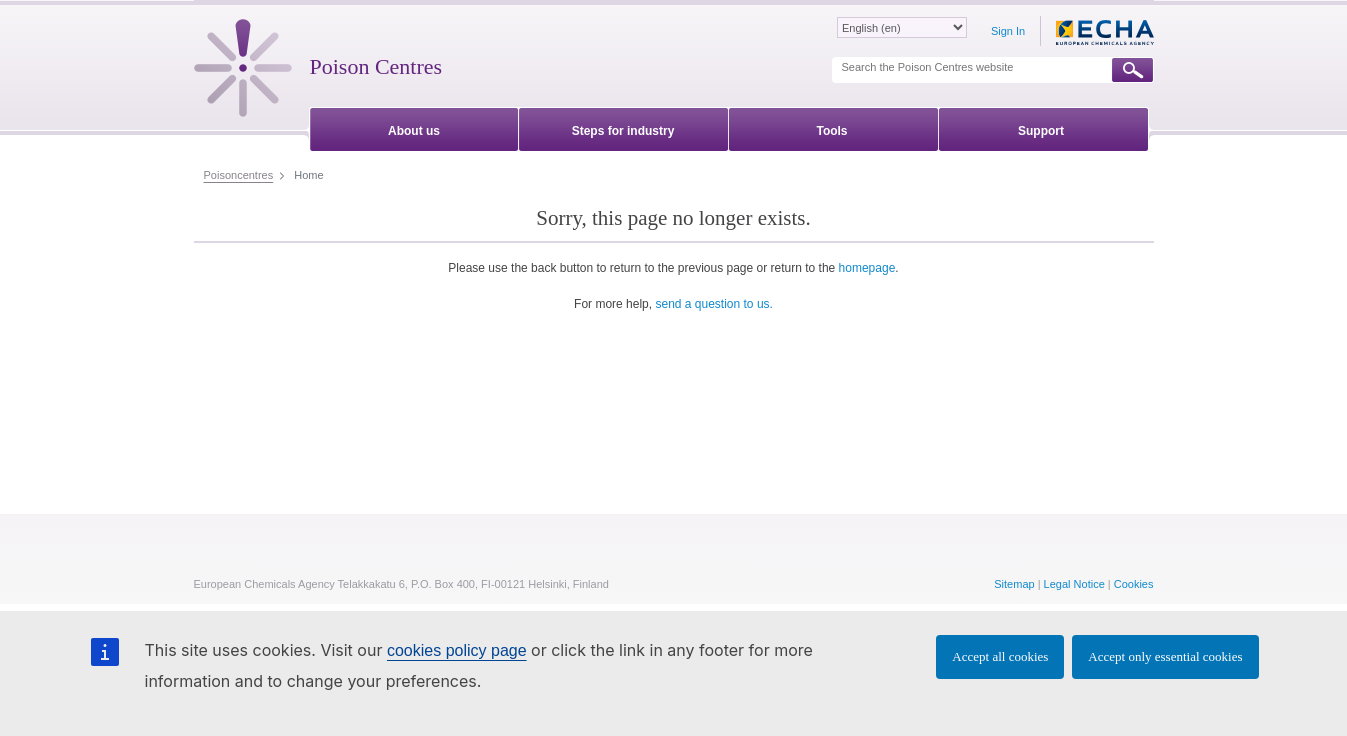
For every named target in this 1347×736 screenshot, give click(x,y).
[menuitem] (414, 127)
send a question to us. (713, 304)
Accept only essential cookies (1165, 656)
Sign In (1008, 31)
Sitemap (1014, 584)
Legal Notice (1074, 584)
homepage (867, 268)
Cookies (1134, 584)
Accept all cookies (1000, 656)
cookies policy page (457, 650)
